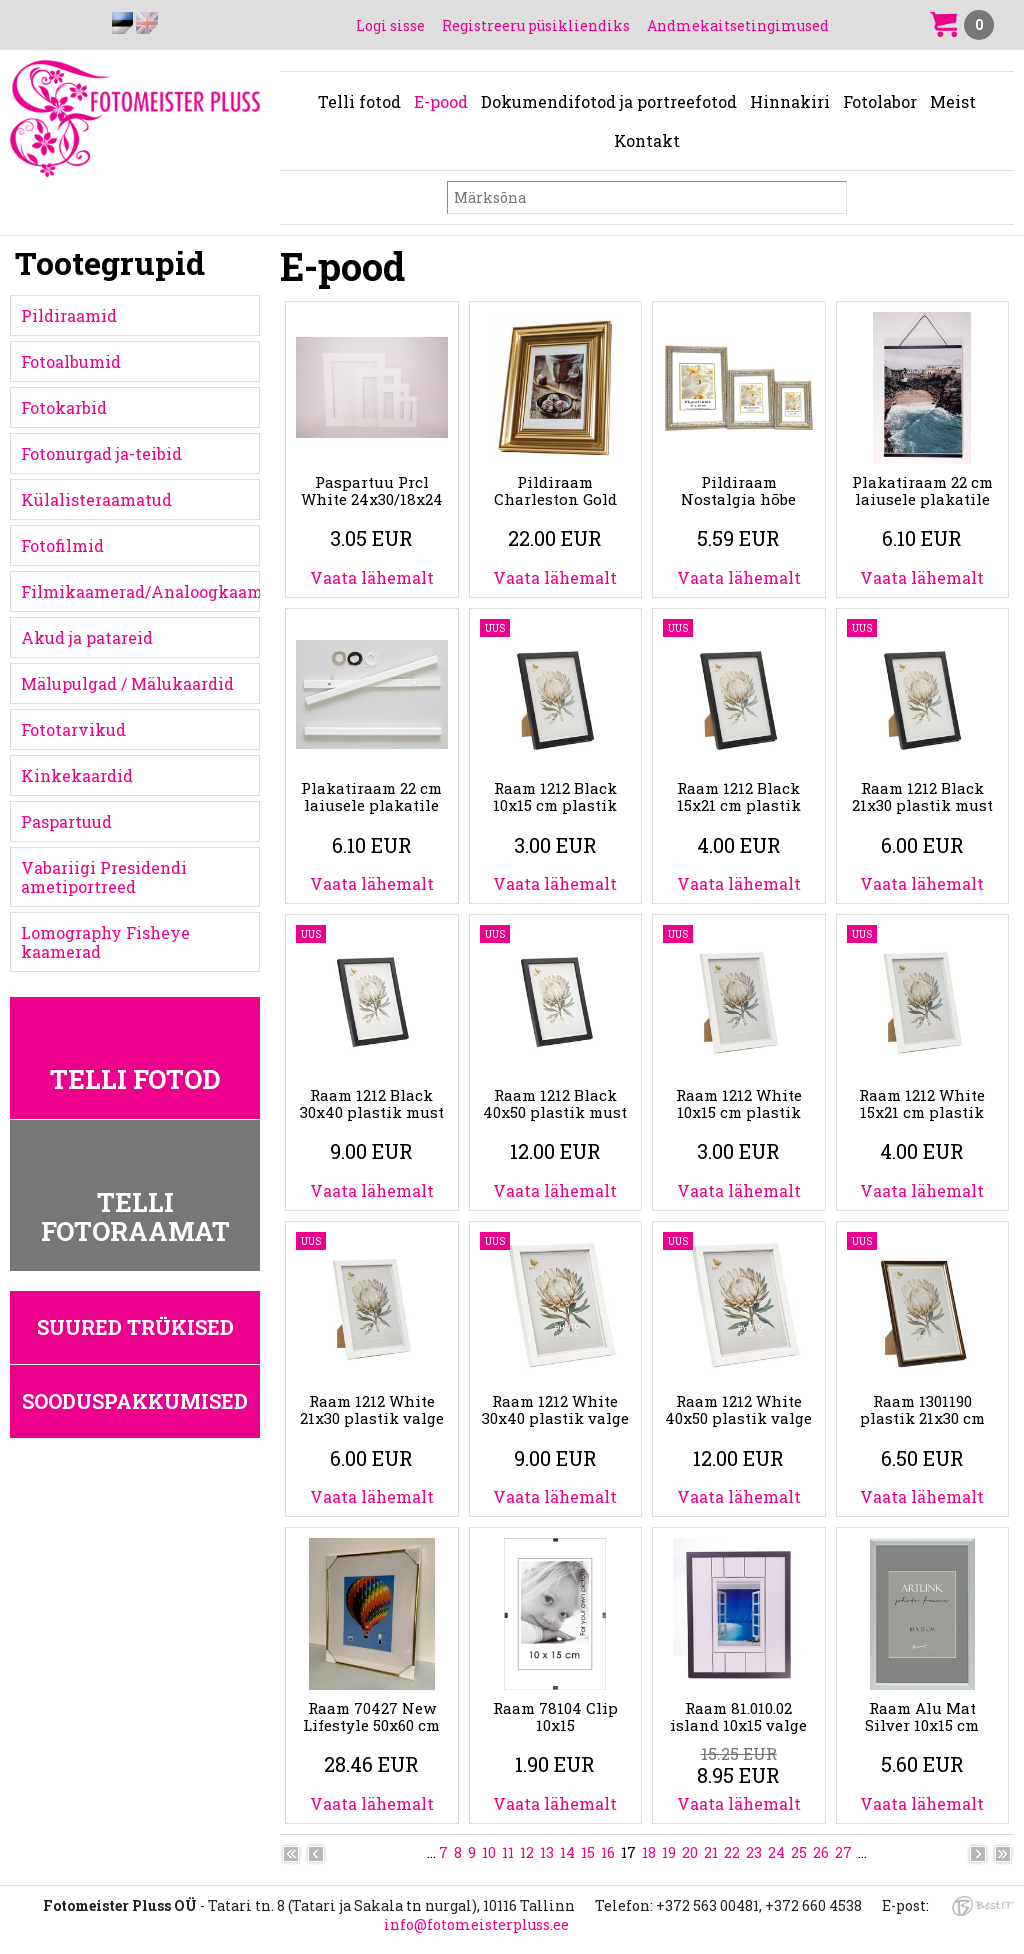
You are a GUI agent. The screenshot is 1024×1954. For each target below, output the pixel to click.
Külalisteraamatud (96, 499)
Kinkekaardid (77, 775)
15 (588, 1852)
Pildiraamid (69, 315)
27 (843, 1852)
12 (527, 1852)
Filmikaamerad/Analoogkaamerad (140, 591)
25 (799, 1852)
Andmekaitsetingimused (738, 25)
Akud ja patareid (87, 637)
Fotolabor (880, 101)
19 (669, 1852)
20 (690, 1852)
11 (508, 1852)
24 (776, 1852)
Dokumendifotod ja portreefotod (609, 101)
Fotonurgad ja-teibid (101, 453)
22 (732, 1852)
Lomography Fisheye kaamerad (105, 942)
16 (608, 1852)
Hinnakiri (790, 101)
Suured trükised (135, 1327)
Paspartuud (66, 821)
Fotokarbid (64, 407)
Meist (953, 101)
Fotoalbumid (71, 361)
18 (649, 1852)
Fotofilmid (62, 545)
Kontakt (647, 140)
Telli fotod (359, 101)
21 (711, 1852)
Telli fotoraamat (135, 1216)
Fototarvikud (73, 729)
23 (754, 1852)
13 (547, 1852)
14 (567, 1852)
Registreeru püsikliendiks (536, 25)
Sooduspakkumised (135, 1401)
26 (821, 1852)
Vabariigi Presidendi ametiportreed (104, 877)
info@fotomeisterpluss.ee (476, 1924)
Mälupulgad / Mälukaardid (127, 683)
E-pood (441, 101)
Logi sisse (390, 25)
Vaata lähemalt (372, 577)
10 (489, 1852)
